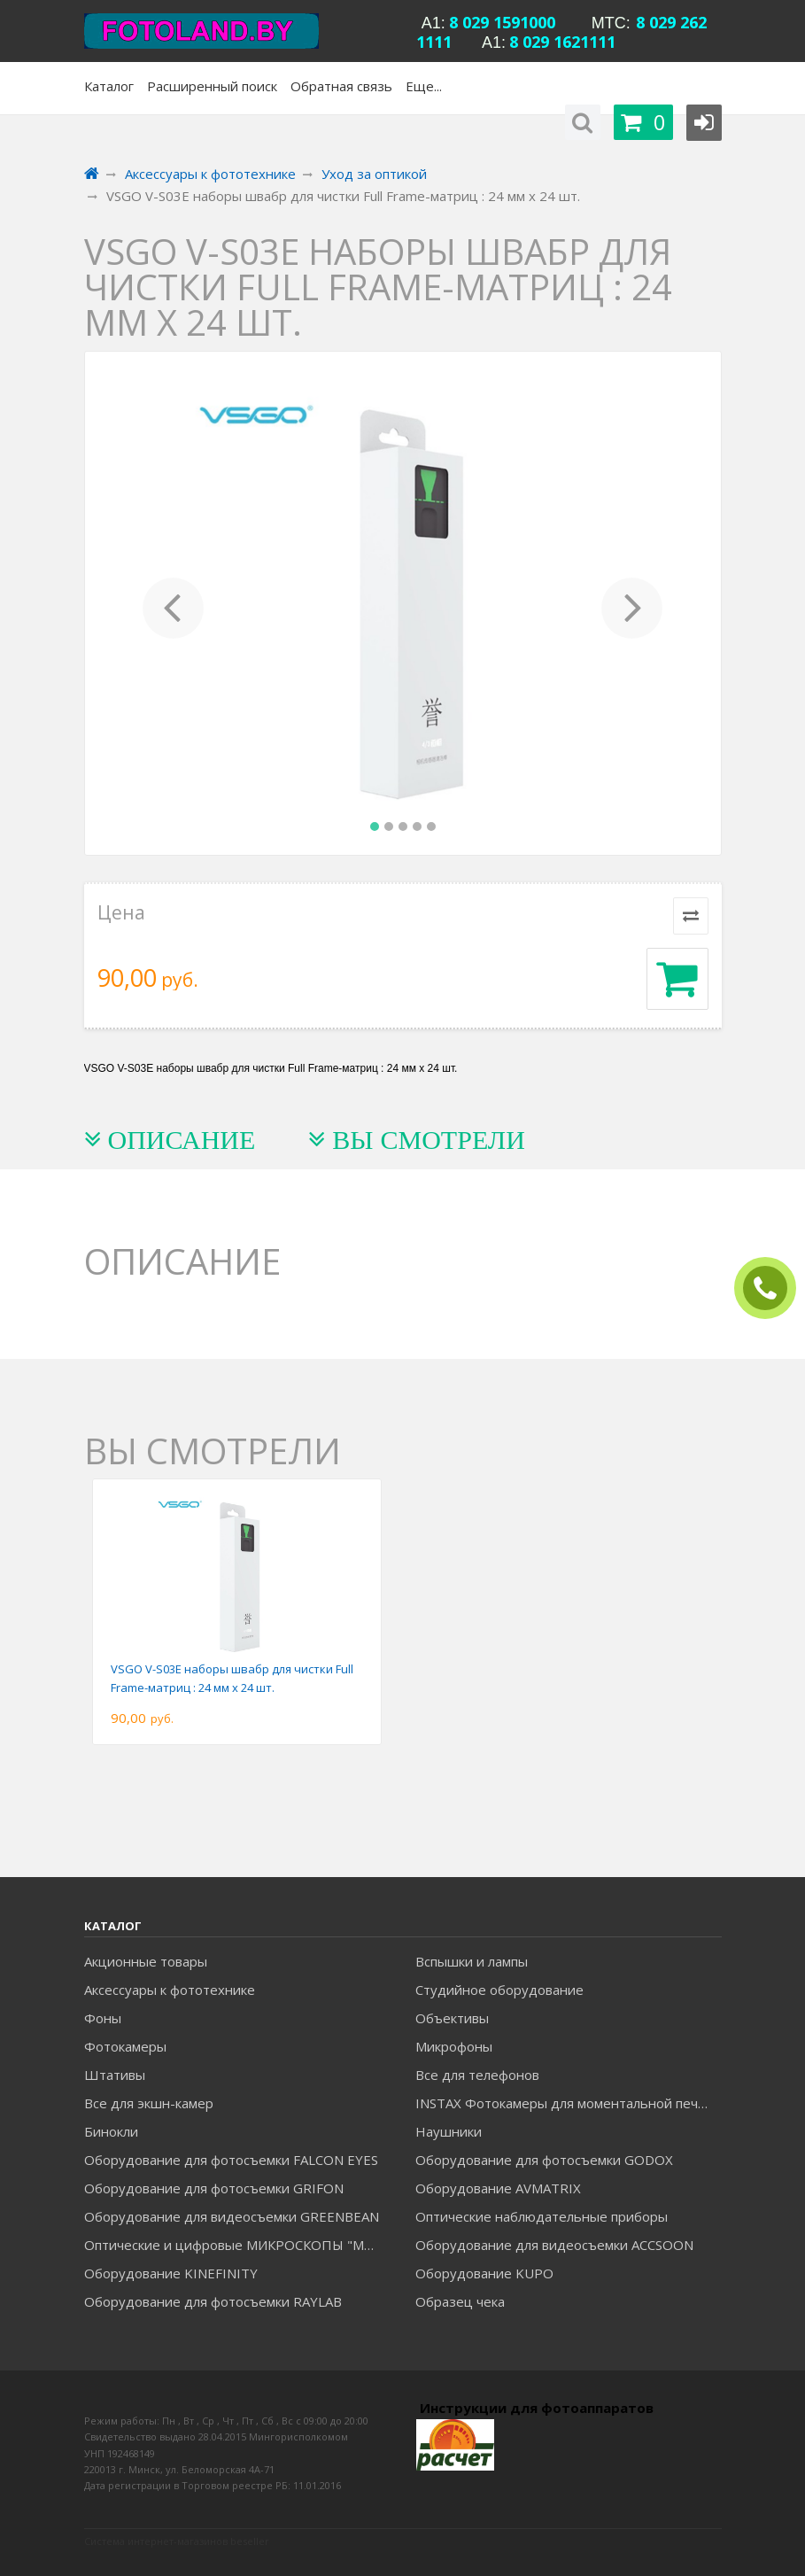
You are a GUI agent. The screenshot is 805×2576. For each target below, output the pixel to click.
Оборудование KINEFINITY (171, 2273)
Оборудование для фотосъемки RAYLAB (213, 2301)
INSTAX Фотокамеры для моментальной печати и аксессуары (568, 2103)
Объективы (452, 2018)
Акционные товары (145, 1961)
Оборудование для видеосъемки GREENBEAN (231, 2216)
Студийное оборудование (499, 1989)
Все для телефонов (477, 2074)
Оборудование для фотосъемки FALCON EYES (231, 2160)
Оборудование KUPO (484, 2273)
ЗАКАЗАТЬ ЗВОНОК (772, 1288)
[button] (173, 603)
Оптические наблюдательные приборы (541, 2216)
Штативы (114, 2074)
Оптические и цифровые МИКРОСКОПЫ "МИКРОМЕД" (237, 2245)
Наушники (448, 2131)
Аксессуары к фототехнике (169, 1989)
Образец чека (460, 2301)
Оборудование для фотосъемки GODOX (544, 2160)
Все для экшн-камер (148, 2103)
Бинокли (111, 2131)
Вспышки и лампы (471, 1961)
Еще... (424, 86)
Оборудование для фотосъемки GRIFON (214, 2188)
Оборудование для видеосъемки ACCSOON (554, 2245)
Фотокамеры (125, 2046)
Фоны (102, 2018)
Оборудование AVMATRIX (498, 2188)
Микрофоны (453, 2046)
